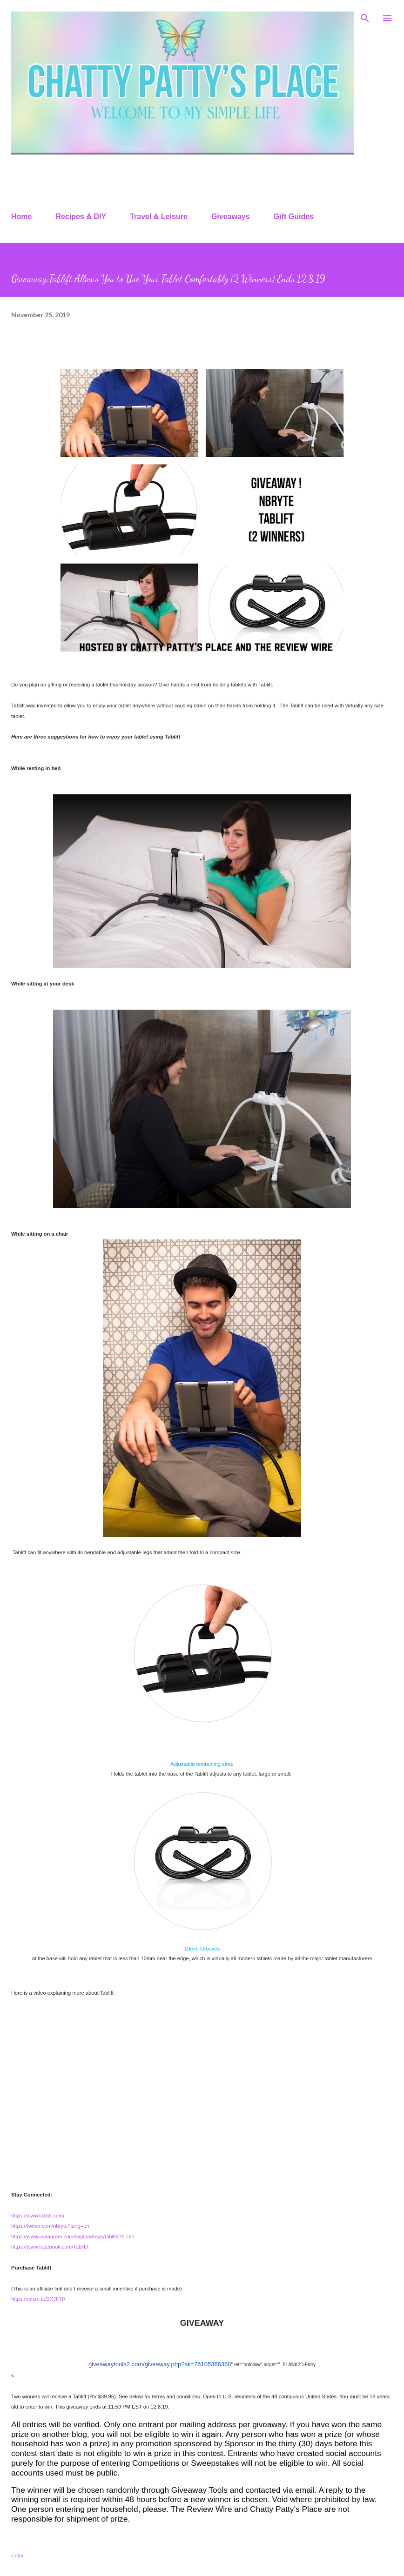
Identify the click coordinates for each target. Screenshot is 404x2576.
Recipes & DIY (81, 216)
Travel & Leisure (159, 216)
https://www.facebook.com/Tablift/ (49, 2247)
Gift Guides (294, 216)
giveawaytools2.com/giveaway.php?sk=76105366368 (159, 2364)
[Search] (364, 16)
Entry (17, 2555)
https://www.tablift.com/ (37, 2215)
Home (21, 216)
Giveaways (230, 216)
